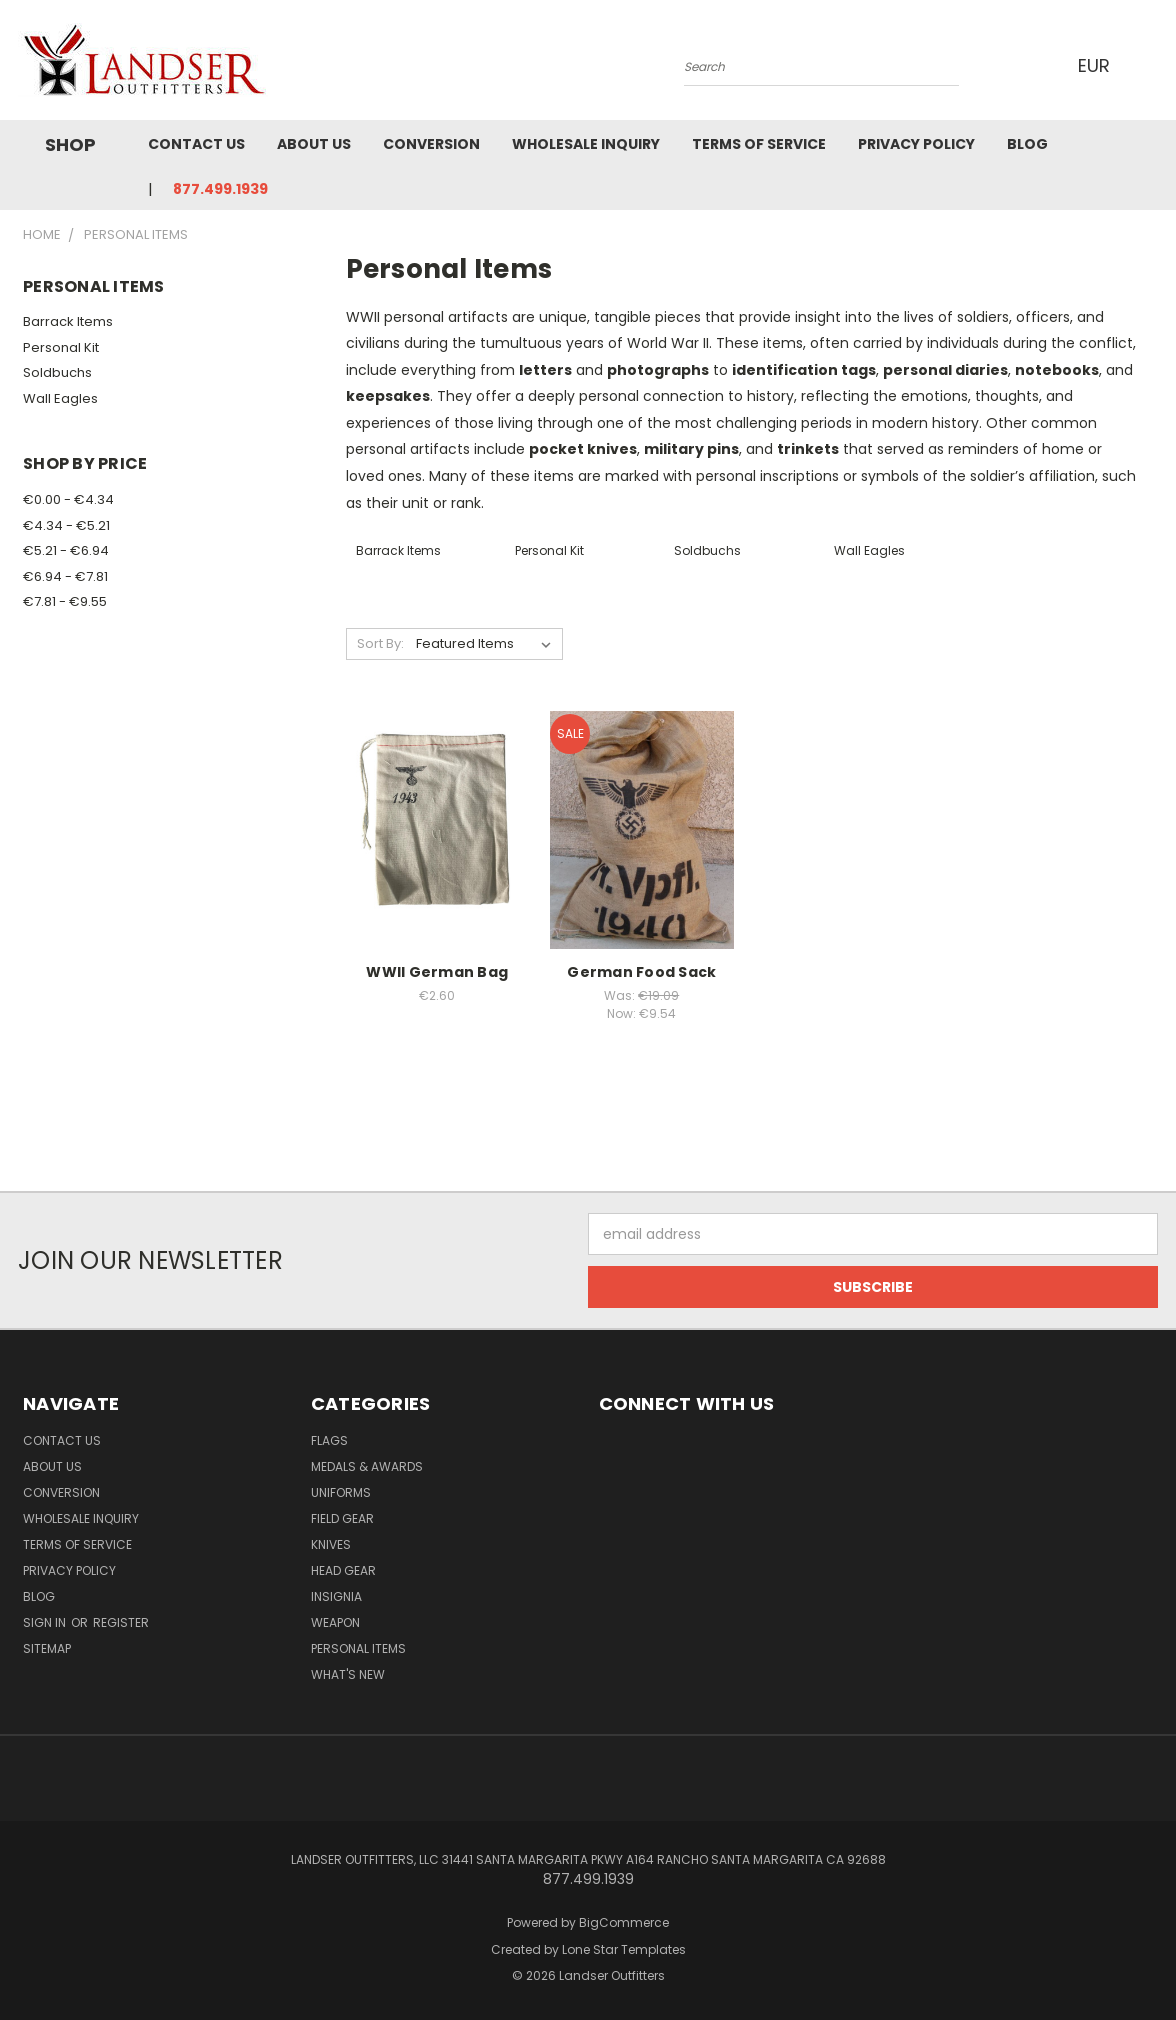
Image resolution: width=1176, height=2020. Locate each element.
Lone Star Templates (624, 1949)
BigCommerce (624, 1922)
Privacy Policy (916, 144)
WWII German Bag (437, 972)
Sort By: (380, 643)
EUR (1100, 65)
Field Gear (342, 1518)
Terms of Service (759, 144)
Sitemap (47, 1648)
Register (121, 1622)
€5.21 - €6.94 (66, 550)
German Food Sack (641, 972)
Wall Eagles (60, 398)
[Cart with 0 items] (1153, 65)
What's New (348, 1674)
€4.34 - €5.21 (66, 525)
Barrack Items (68, 321)
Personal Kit (61, 347)
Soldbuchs (57, 372)
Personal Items (358, 1648)
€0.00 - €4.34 (68, 499)
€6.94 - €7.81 (65, 576)
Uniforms (341, 1492)
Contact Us (196, 144)
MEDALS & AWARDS (367, 1466)
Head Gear (343, 1570)
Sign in (46, 1622)
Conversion (431, 144)
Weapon (335, 1622)
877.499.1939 (220, 189)
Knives (331, 1544)
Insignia (336, 1596)
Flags (329, 1440)
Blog (1027, 144)
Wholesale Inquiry (586, 144)
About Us (314, 144)
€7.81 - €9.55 (65, 601)
